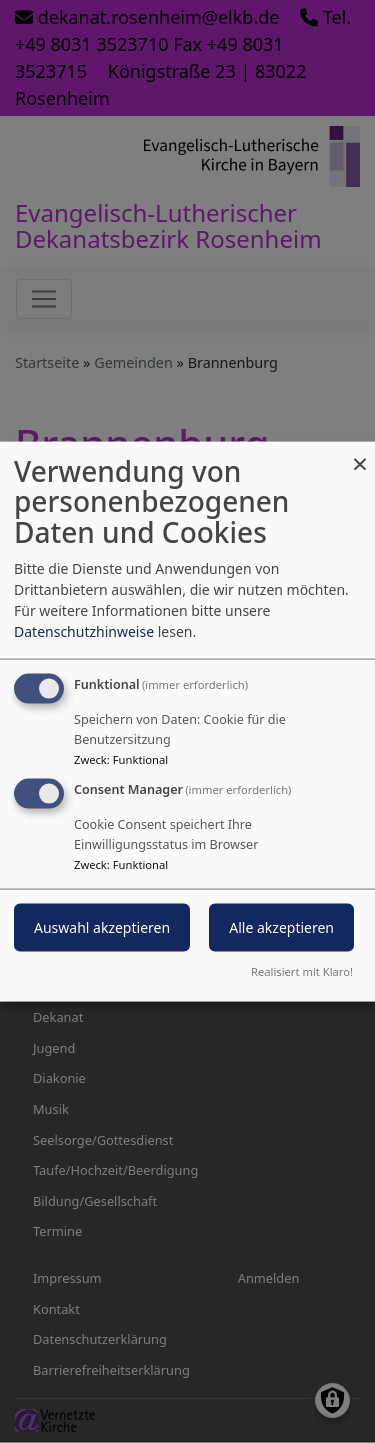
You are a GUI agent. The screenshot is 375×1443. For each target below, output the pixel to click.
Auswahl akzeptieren (102, 927)
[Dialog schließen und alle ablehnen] (360, 453)
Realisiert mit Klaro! (302, 971)
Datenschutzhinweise (84, 630)
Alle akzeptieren (281, 927)
